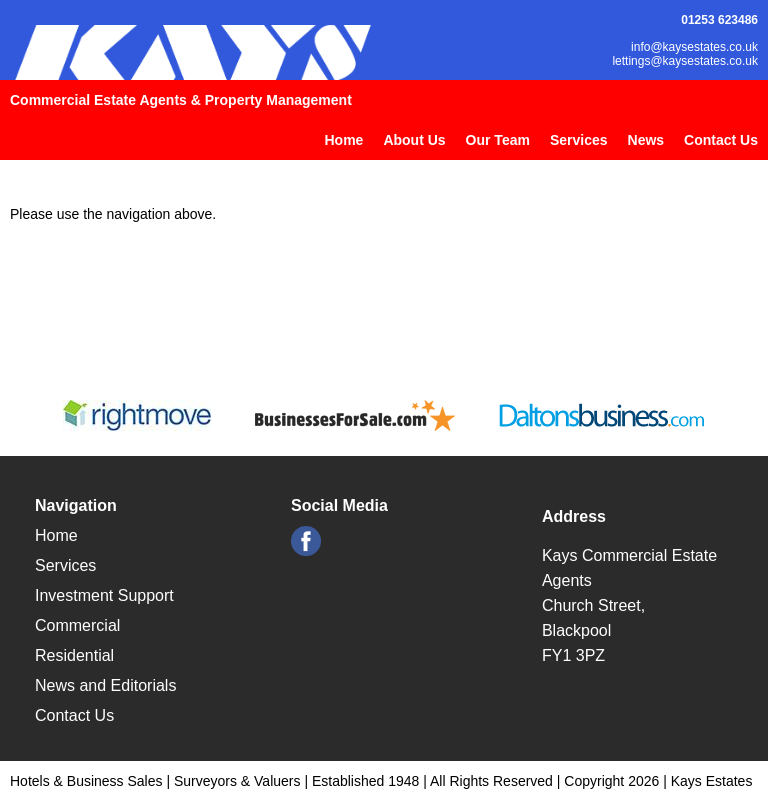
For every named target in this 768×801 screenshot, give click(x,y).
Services (579, 140)
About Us (414, 140)
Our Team (498, 140)
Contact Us (721, 140)
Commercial (77, 625)
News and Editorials (105, 685)
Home (343, 140)
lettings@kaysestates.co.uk (685, 61)
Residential (74, 655)
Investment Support (104, 595)
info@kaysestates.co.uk (694, 47)
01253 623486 (719, 20)
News (646, 140)
